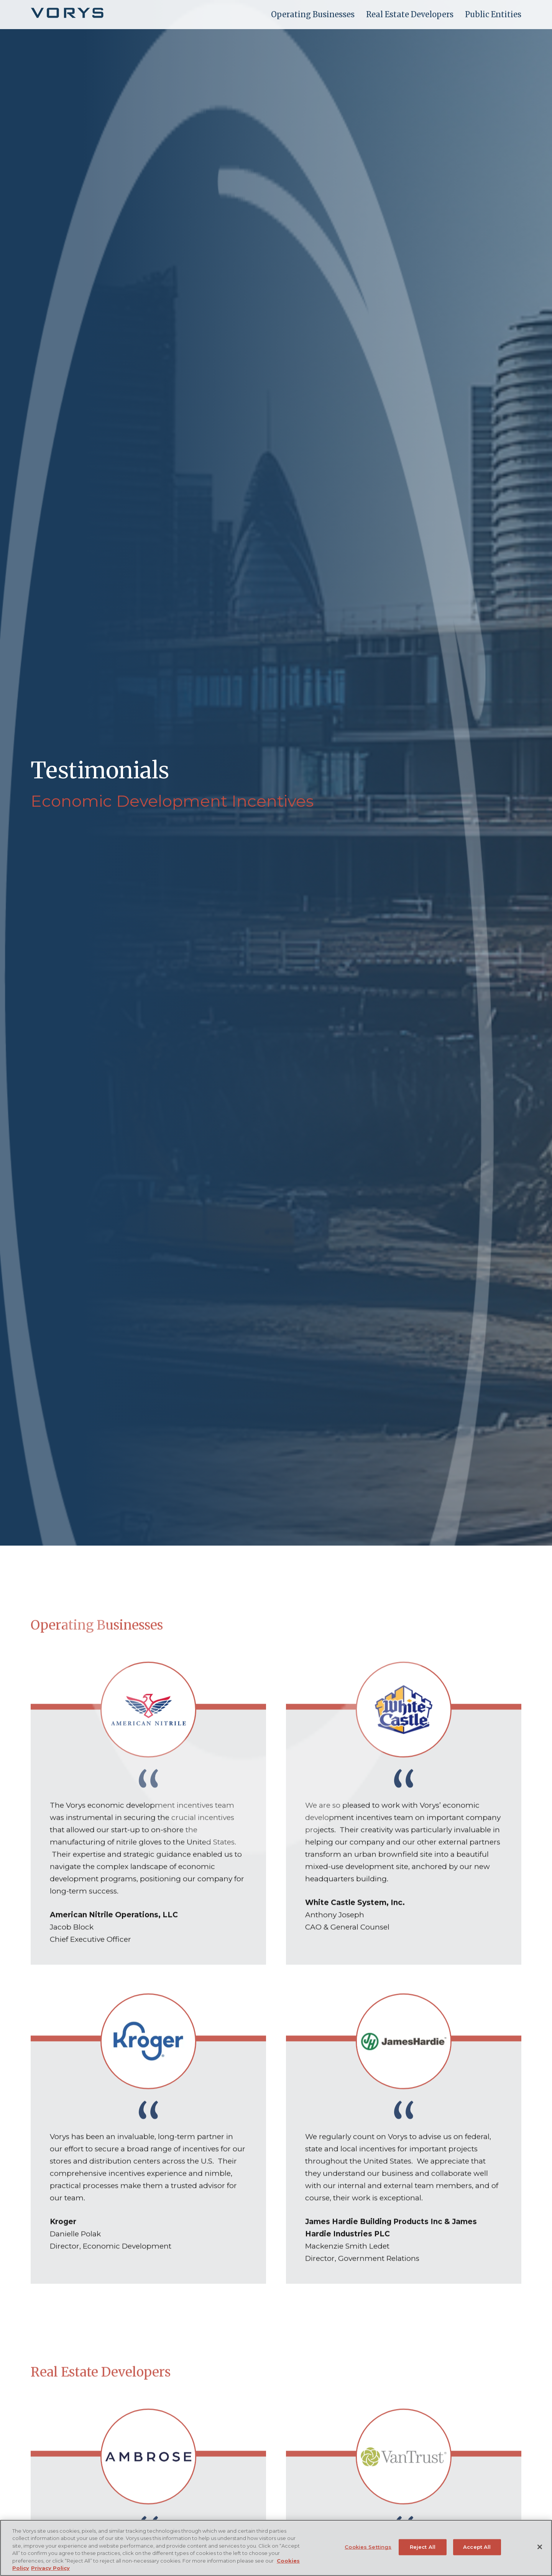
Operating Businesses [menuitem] (313, 14)
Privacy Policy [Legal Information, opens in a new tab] (50, 2568)
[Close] (539, 2546)
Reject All (422, 2547)
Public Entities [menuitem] (493, 14)
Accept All (477, 2547)
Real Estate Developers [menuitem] (409, 14)
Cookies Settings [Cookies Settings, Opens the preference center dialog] (368, 2547)
